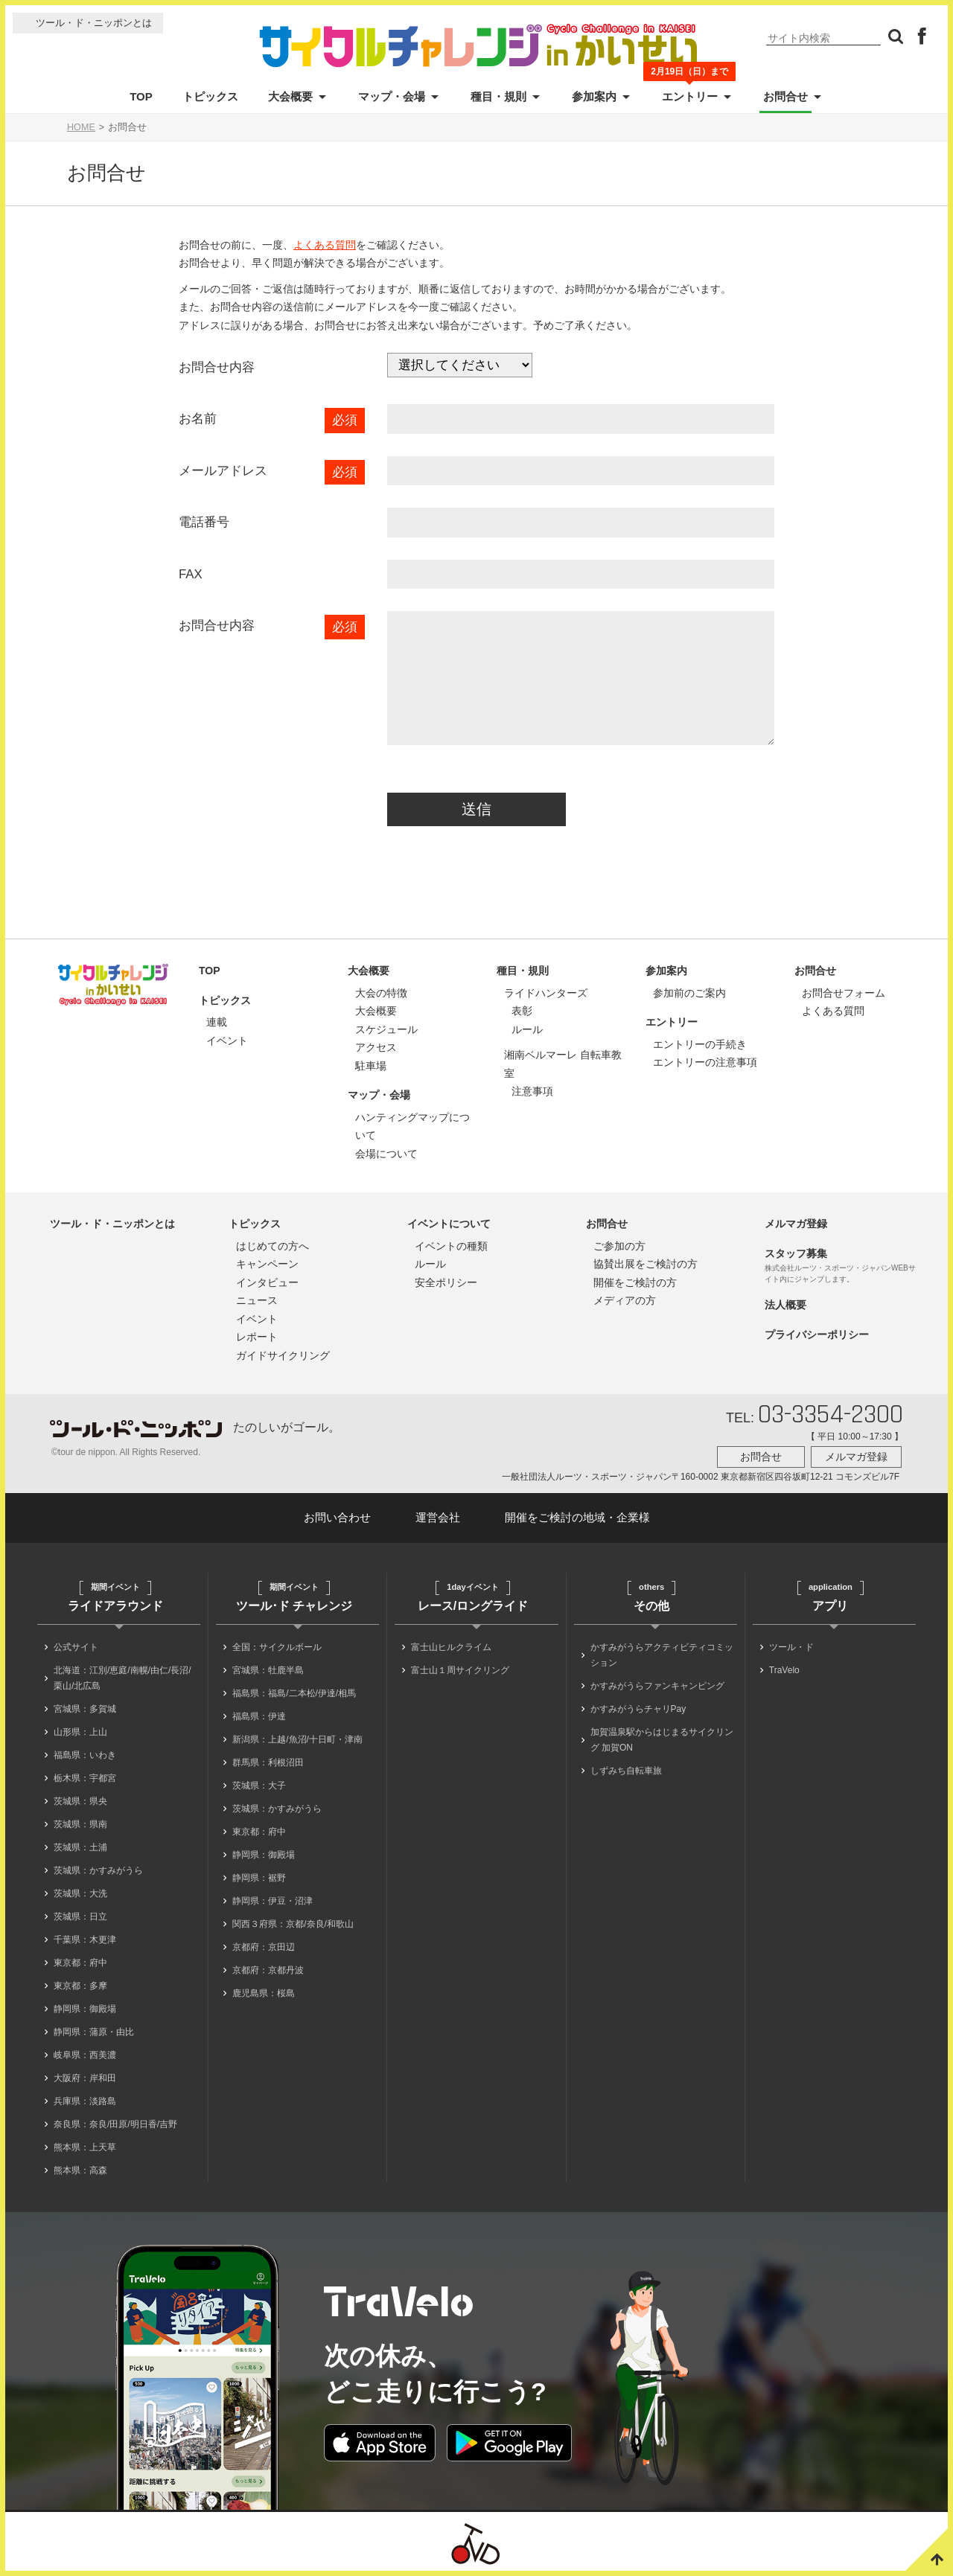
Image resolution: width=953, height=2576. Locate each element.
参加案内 (594, 96)
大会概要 (290, 96)
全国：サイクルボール (277, 1647)
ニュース (257, 1300)
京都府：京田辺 (263, 1947)
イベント (227, 1040)
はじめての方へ (272, 1246)
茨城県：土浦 (80, 1847)
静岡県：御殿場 (85, 2009)
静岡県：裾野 (259, 1878)
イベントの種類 (451, 1246)
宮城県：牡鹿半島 (268, 1670)
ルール (527, 1029)
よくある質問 (324, 245)
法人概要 (785, 1305)
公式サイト (76, 1647)
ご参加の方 (619, 1246)
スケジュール (386, 1029)
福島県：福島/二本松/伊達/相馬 (294, 1693)
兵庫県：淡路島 (85, 2101)
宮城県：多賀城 (85, 1709)
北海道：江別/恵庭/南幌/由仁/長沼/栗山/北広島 (122, 1678)
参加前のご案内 (689, 993)
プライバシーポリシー (817, 1334)
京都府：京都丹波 (268, 1970)
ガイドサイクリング (283, 1355)
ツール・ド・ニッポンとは (94, 22)
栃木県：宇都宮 (85, 1778)
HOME (81, 127)
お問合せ (785, 96)
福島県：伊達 (259, 1716)
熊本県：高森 (80, 2170)
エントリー (690, 95)
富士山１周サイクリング (460, 1670)
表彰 (521, 1011)
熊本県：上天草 (85, 2147)
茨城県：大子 (259, 1785)
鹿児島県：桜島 (263, 1993)
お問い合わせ (337, 1517)
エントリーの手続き (700, 1044)
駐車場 (370, 1066)
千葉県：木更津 (85, 1939)
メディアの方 (624, 1300)
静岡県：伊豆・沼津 (272, 1901)
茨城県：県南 (80, 1824)
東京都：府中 (80, 1962)
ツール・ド (791, 1647)
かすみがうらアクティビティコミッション (661, 1655)
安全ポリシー (446, 1282)
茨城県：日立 (80, 1916)
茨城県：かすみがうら (98, 1870)
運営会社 (437, 1517)
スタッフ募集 (796, 1253)
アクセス (376, 1047)
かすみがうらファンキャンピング (657, 1686)
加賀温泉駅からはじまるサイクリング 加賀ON (661, 1740)
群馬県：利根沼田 (268, 1762)
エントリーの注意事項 (705, 1062)
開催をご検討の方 (635, 1282)
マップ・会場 (391, 96)
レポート (257, 1337)
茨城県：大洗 (80, 1893)
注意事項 (532, 1091)
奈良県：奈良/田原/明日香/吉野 (115, 2124)
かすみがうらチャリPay (638, 1709)
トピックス (210, 96)
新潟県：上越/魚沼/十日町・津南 (297, 1739)
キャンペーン (267, 1264)
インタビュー (267, 1282)
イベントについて (449, 1224)
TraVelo (784, 1670)
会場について (386, 1154)
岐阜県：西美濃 (85, 2055)
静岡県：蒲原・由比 (94, 2032)
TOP (141, 96)
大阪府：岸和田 (85, 2078)
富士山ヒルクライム (451, 1647)
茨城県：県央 (80, 1801)
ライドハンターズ (545, 993)
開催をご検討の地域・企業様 (577, 1517)
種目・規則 (498, 96)
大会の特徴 (381, 993)
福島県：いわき (85, 1755)
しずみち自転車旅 (626, 1770)
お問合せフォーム (843, 993)
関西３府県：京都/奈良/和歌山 (293, 1924)
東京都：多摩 (80, 1986)
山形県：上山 (80, 1732)
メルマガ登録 (796, 1224)
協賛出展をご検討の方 (645, 1264)
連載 (216, 1022)
